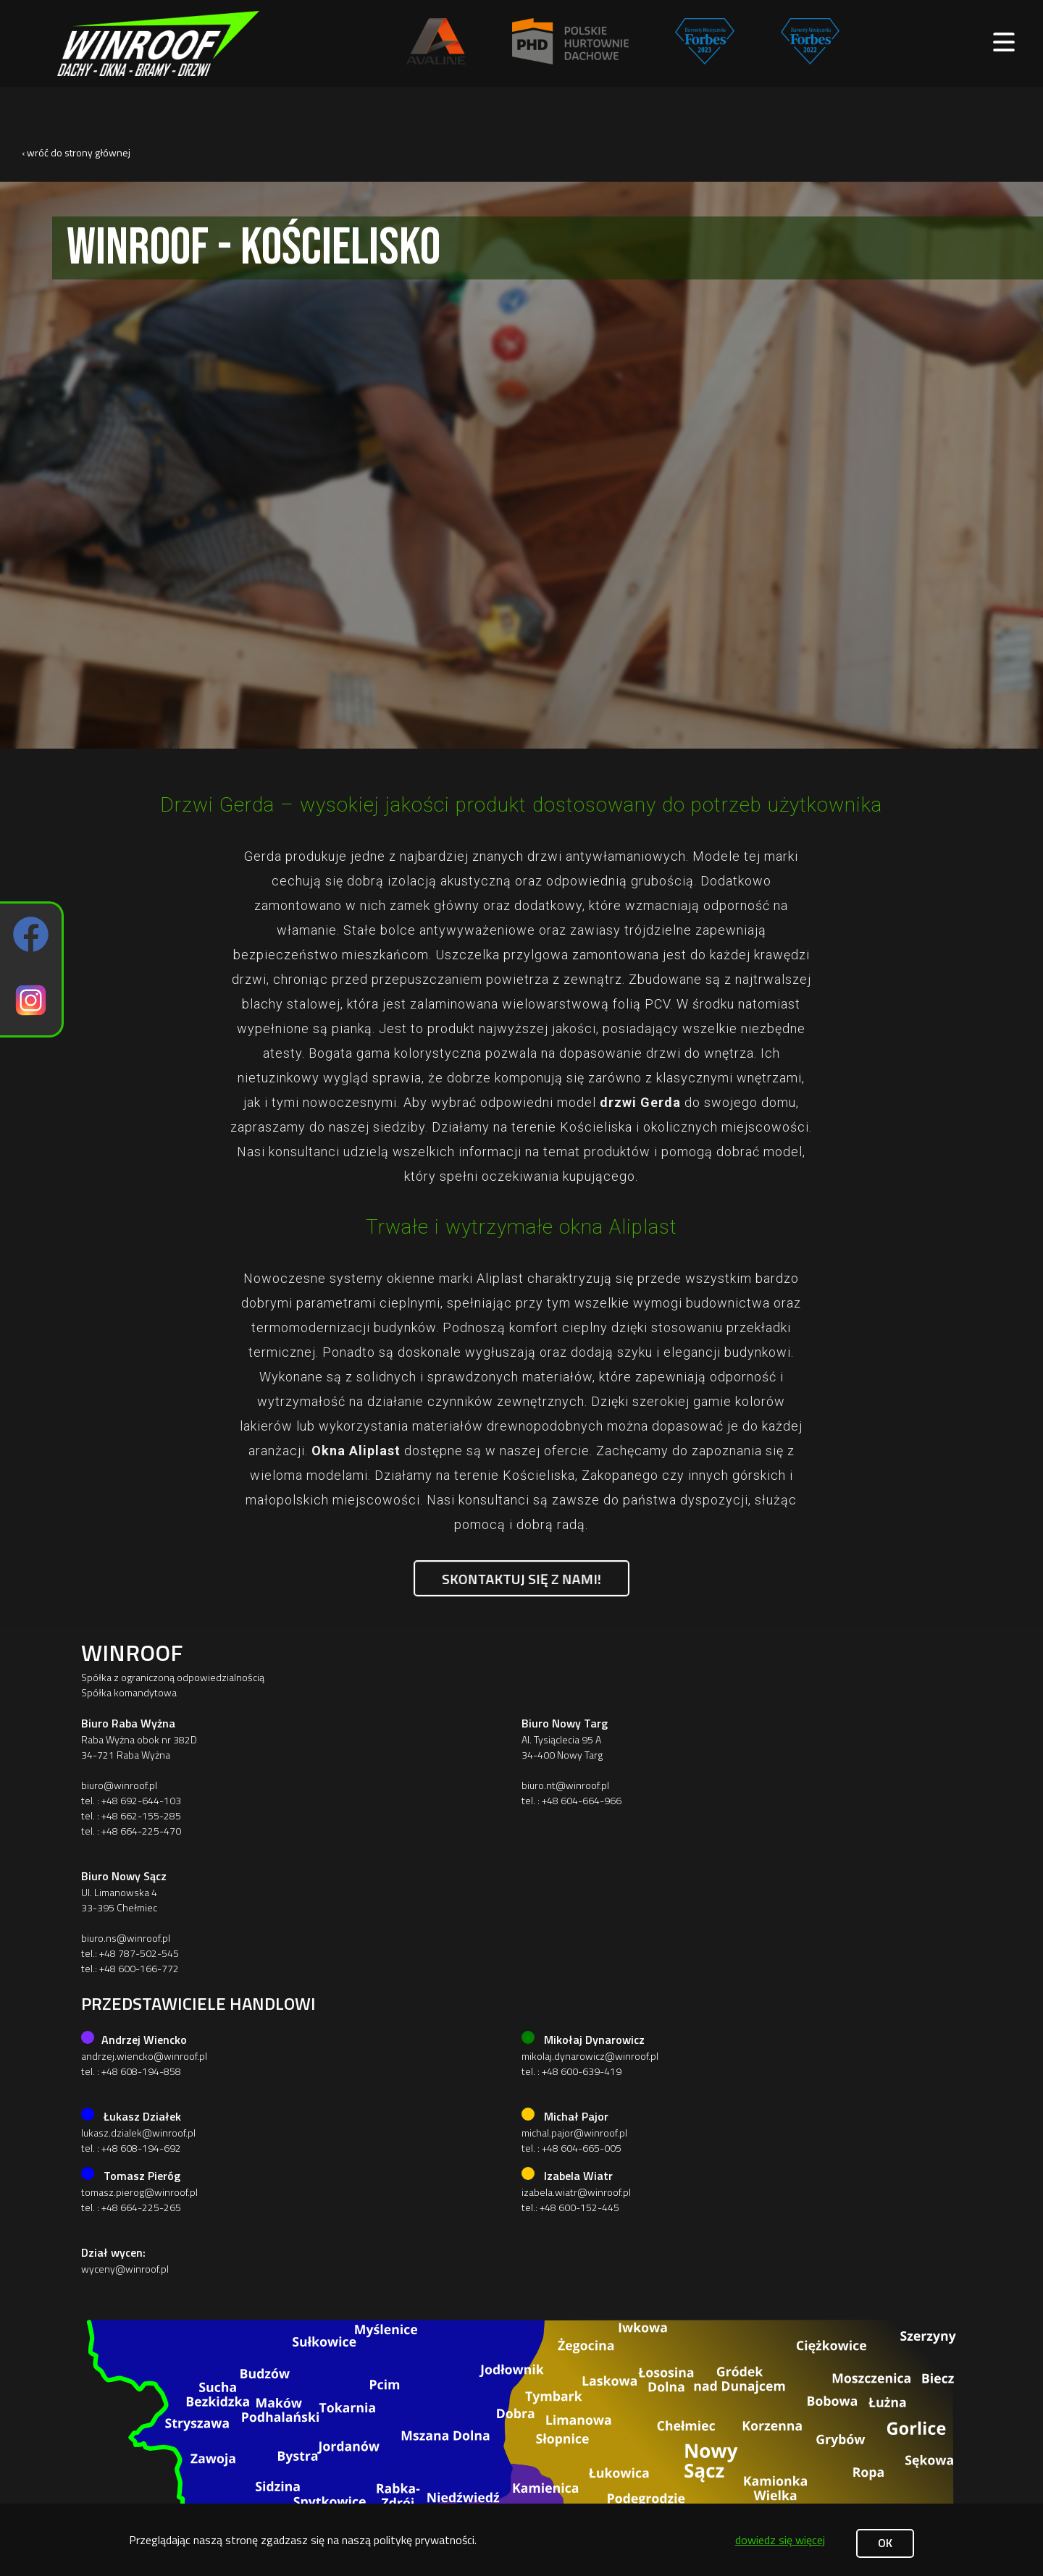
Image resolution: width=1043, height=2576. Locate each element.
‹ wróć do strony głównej (76, 152)
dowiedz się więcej (780, 2539)
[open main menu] (1004, 43)
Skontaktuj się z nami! (521, 1578)
